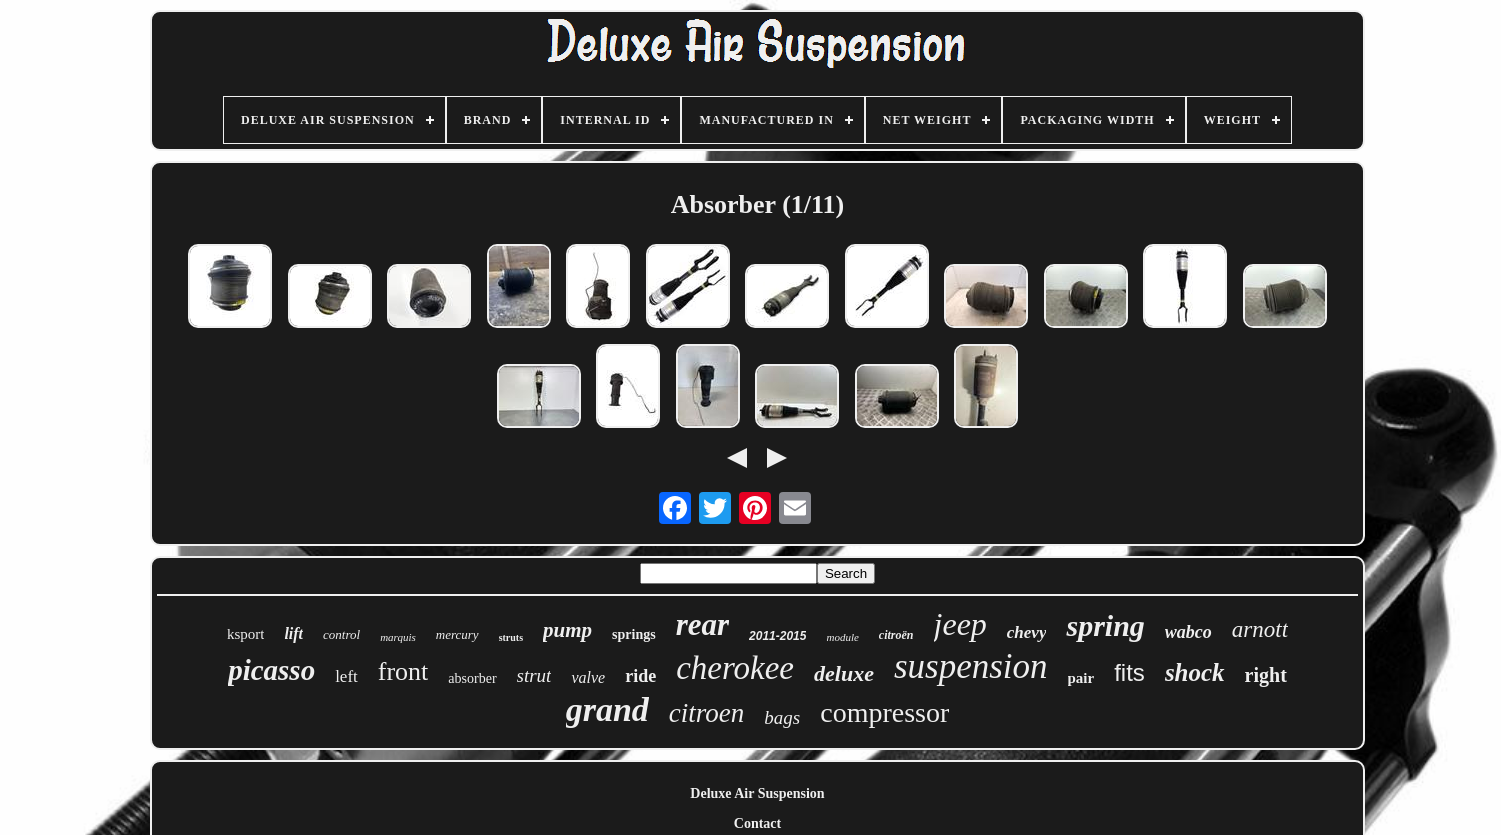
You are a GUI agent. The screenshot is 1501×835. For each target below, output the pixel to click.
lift (293, 633)
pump (567, 630)
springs (634, 634)
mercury (457, 634)
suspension (971, 666)
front (403, 671)
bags (782, 717)
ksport (246, 634)
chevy (1027, 632)
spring (1105, 625)
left (346, 676)
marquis (398, 637)
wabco (1188, 632)
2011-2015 (777, 636)
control (341, 634)
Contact (757, 823)
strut (534, 675)
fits (1129, 672)
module (842, 637)
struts (511, 637)
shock (1195, 672)
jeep (960, 624)
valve (588, 677)
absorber (472, 678)
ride (640, 676)
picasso (271, 670)
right (1266, 675)
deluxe (844, 673)
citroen (706, 713)
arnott (1260, 629)
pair (1081, 678)
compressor (884, 712)
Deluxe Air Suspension (757, 793)
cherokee (735, 668)
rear (702, 624)
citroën (896, 635)
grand (607, 709)
